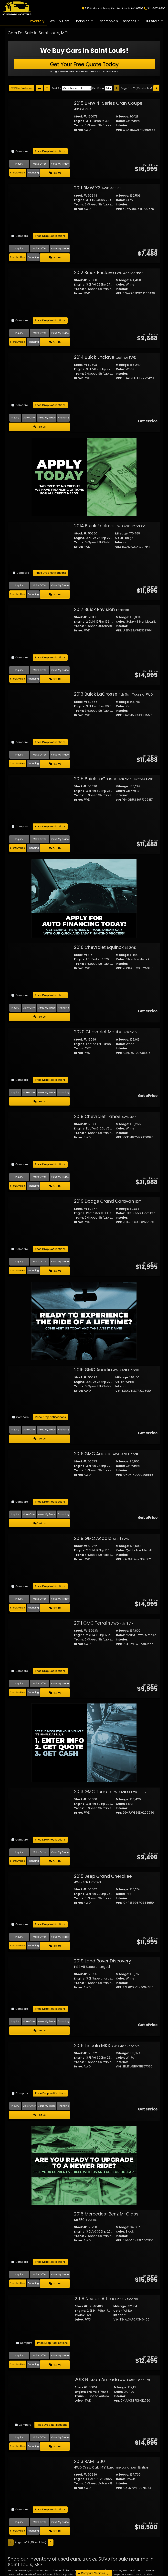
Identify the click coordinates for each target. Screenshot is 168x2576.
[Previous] (116, 88)
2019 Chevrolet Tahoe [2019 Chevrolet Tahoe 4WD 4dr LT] (109, 1108)
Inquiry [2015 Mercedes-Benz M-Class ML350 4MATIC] (19, 2257)
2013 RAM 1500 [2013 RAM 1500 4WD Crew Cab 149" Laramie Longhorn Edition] (114, 2444)
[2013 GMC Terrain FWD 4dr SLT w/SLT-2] (39, 1798)
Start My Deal (19, 172)
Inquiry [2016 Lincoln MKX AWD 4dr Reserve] (15, 2089)
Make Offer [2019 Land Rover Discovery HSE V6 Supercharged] (29, 2006)
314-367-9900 (156, 8)
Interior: (122, 125)
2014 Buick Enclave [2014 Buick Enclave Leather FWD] (106, 354)
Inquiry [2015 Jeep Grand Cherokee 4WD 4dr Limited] (19, 1922)
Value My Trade (60, 163)
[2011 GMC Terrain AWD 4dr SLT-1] (39, 1630)
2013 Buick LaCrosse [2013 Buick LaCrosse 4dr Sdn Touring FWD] (115, 689)
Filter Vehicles (21, 88)
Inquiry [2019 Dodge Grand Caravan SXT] (19, 1252)
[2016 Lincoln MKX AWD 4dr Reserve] (39, 2049)
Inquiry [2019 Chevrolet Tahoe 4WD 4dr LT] (19, 1168)
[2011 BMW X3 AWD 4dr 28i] (39, 207)
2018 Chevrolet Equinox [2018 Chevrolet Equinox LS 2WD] (107, 940)
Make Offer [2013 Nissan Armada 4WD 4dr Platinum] (39, 2418)
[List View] (47, 88)
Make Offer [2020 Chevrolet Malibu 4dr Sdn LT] (29, 1084)
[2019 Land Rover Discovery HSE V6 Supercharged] (39, 1965)
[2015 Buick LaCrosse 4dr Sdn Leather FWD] (39, 792)
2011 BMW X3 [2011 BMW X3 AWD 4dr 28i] (99, 187)
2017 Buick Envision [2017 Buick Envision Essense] (102, 605)
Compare (21, 151)
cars (109, 2550)
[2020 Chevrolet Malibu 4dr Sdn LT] (39, 1044)
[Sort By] (77, 88)
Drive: (78, 130)
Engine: (79, 121)
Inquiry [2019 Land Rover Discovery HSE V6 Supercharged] (15, 2006)
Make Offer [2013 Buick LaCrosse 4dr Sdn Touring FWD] (39, 749)
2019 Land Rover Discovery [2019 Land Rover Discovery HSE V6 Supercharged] (104, 1948)
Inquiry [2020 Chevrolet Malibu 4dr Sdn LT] (15, 1084)
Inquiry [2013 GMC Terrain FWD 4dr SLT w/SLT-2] (19, 1838)
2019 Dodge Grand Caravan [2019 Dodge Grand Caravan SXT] (109, 1192)
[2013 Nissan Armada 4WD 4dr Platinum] (42, 2379)
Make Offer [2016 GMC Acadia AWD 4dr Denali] (29, 1503)
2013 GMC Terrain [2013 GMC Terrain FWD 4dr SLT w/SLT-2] (112, 1778)
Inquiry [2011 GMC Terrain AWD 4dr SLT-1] (19, 1670)
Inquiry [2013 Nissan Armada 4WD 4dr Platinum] (19, 2418)
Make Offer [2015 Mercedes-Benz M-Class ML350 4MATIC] (39, 2257)
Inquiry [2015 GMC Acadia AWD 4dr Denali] (15, 1419)
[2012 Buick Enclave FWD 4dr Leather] (39, 290)
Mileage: (122, 116)
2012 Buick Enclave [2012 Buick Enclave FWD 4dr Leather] (110, 271)
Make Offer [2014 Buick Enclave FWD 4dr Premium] (39, 582)
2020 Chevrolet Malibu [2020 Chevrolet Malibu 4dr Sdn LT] (109, 1024)
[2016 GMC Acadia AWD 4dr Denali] (39, 1462)
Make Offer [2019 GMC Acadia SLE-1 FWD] (39, 1587)
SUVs (126, 2550)
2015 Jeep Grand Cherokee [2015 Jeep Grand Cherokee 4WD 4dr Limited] (104, 1864)
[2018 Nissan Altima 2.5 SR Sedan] (42, 2298)
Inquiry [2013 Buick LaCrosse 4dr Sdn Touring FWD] (19, 749)
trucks (117, 2550)
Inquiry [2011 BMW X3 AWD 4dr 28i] (19, 247)
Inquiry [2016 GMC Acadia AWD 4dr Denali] (15, 1503)
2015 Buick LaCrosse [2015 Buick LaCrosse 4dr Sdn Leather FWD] (115, 773)
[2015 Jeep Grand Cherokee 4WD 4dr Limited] (39, 1881)
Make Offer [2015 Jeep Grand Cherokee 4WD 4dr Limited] (39, 1922)
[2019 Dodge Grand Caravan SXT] (39, 1211)
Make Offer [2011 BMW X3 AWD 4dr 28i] (39, 247)
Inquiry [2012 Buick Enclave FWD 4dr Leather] (19, 331)
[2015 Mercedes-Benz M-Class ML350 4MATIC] (39, 2217)
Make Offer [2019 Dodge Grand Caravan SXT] (39, 1252)
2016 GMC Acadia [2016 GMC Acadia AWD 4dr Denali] (108, 1442)
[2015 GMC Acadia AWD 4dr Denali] (40, 1379)
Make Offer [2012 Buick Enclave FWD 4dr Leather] (39, 331)
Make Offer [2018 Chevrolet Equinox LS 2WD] (29, 1001)
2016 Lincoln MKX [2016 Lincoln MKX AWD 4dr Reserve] (108, 2029)
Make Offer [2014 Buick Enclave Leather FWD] (29, 415)
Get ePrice (147, 418)
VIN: (119, 130)
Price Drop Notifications (50, 151)
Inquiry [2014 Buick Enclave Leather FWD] (15, 415)
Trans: (79, 125)
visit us (140, 2562)
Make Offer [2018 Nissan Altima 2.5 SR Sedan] (39, 2337)
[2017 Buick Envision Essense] (39, 625)
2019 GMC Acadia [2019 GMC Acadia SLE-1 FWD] (103, 1526)
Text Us (60, 172)
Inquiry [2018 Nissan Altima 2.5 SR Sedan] (19, 2337)
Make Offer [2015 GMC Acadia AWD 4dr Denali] (29, 1419)
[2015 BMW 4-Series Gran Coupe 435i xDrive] (39, 123)
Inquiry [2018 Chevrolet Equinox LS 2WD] (15, 1001)
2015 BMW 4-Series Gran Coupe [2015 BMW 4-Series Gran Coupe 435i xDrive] (109, 105)
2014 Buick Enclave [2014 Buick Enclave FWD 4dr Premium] (111, 522)
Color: (120, 121)
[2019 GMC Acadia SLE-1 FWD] (39, 1546)
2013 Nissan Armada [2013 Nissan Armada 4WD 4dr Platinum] (98, 2363)
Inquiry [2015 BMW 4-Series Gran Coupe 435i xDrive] (19, 163)
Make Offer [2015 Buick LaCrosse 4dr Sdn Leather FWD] (39, 833)
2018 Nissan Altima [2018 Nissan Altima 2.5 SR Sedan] (108, 2281)
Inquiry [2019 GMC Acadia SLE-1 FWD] (19, 1587)
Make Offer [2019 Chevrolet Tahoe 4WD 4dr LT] (39, 1168)
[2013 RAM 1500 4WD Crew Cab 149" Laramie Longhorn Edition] (39, 2462)
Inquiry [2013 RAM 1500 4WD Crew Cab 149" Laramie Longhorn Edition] (19, 2502)
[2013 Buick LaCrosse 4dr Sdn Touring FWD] (39, 709)
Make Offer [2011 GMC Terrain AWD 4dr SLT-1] (39, 1670)
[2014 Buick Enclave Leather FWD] (39, 374)
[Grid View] (39, 88)
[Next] (156, 88)
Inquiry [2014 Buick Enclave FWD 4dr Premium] (19, 582)
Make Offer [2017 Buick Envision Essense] (39, 665)
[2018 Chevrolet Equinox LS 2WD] (39, 960)
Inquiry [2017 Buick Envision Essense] (19, 665)
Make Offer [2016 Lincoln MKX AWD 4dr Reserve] (29, 2089)
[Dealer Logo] (17, 8)
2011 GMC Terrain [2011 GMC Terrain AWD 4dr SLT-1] (105, 1610)
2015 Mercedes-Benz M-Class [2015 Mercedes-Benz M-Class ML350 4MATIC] (107, 2199)
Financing (39, 172)
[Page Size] (108, 88)
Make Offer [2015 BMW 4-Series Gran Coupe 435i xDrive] (39, 163)
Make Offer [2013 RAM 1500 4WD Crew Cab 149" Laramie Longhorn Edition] (39, 2502)
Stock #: (80, 116)
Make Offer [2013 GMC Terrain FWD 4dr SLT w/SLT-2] (39, 1838)
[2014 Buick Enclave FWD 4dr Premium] (40, 541)
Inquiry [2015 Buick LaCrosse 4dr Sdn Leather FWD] (19, 833)
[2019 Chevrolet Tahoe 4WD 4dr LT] (39, 1127)
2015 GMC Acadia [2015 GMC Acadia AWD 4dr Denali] (108, 1359)
